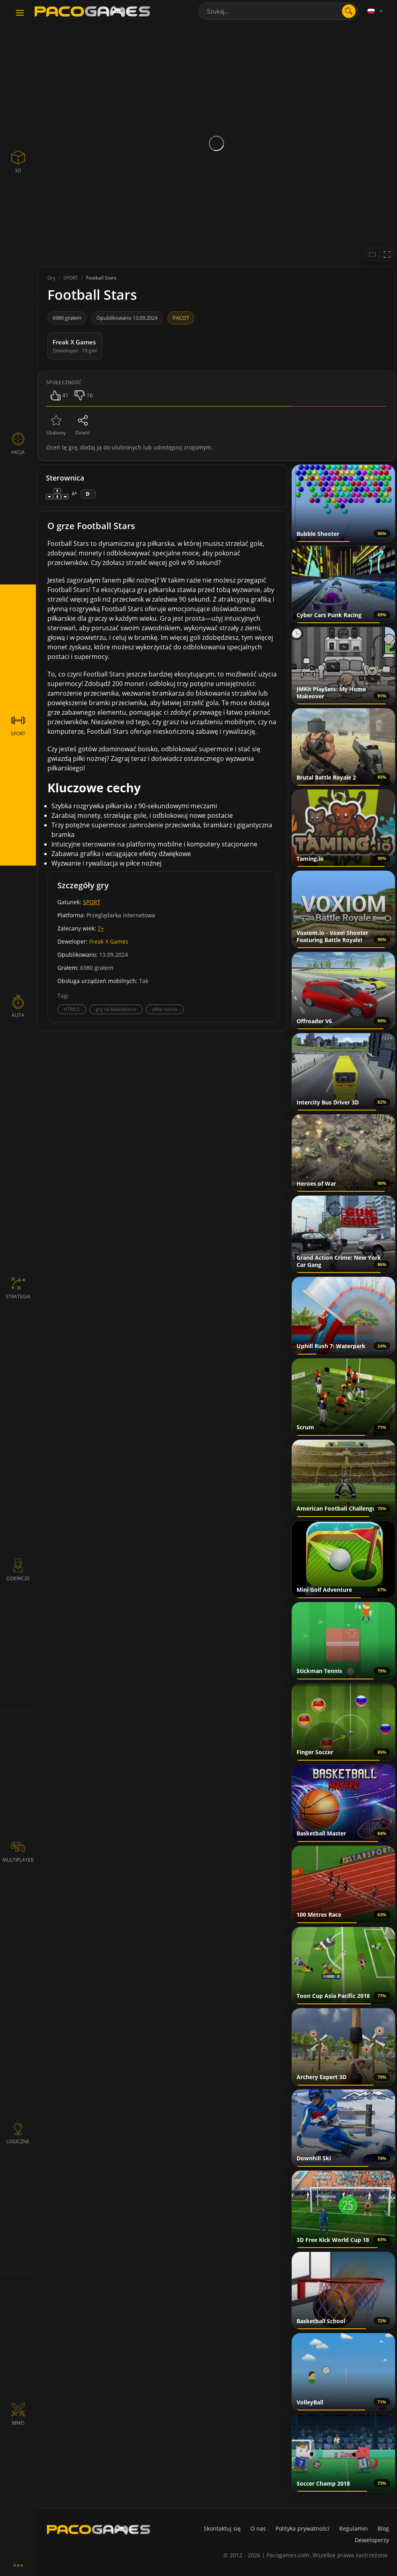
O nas (258, 2528)
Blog (383, 2528)
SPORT (91, 902)
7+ (101, 928)
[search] (349, 11)
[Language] (376, 11)
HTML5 (72, 1009)
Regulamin (353, 2528)
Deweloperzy (372, 2540)
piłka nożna (164, 1009)
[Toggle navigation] (20, 13)
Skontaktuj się (222, 2528)
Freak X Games (108, 941)
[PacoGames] (98, 2529)
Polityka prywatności (302, 2528)
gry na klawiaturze (116, 1009)
